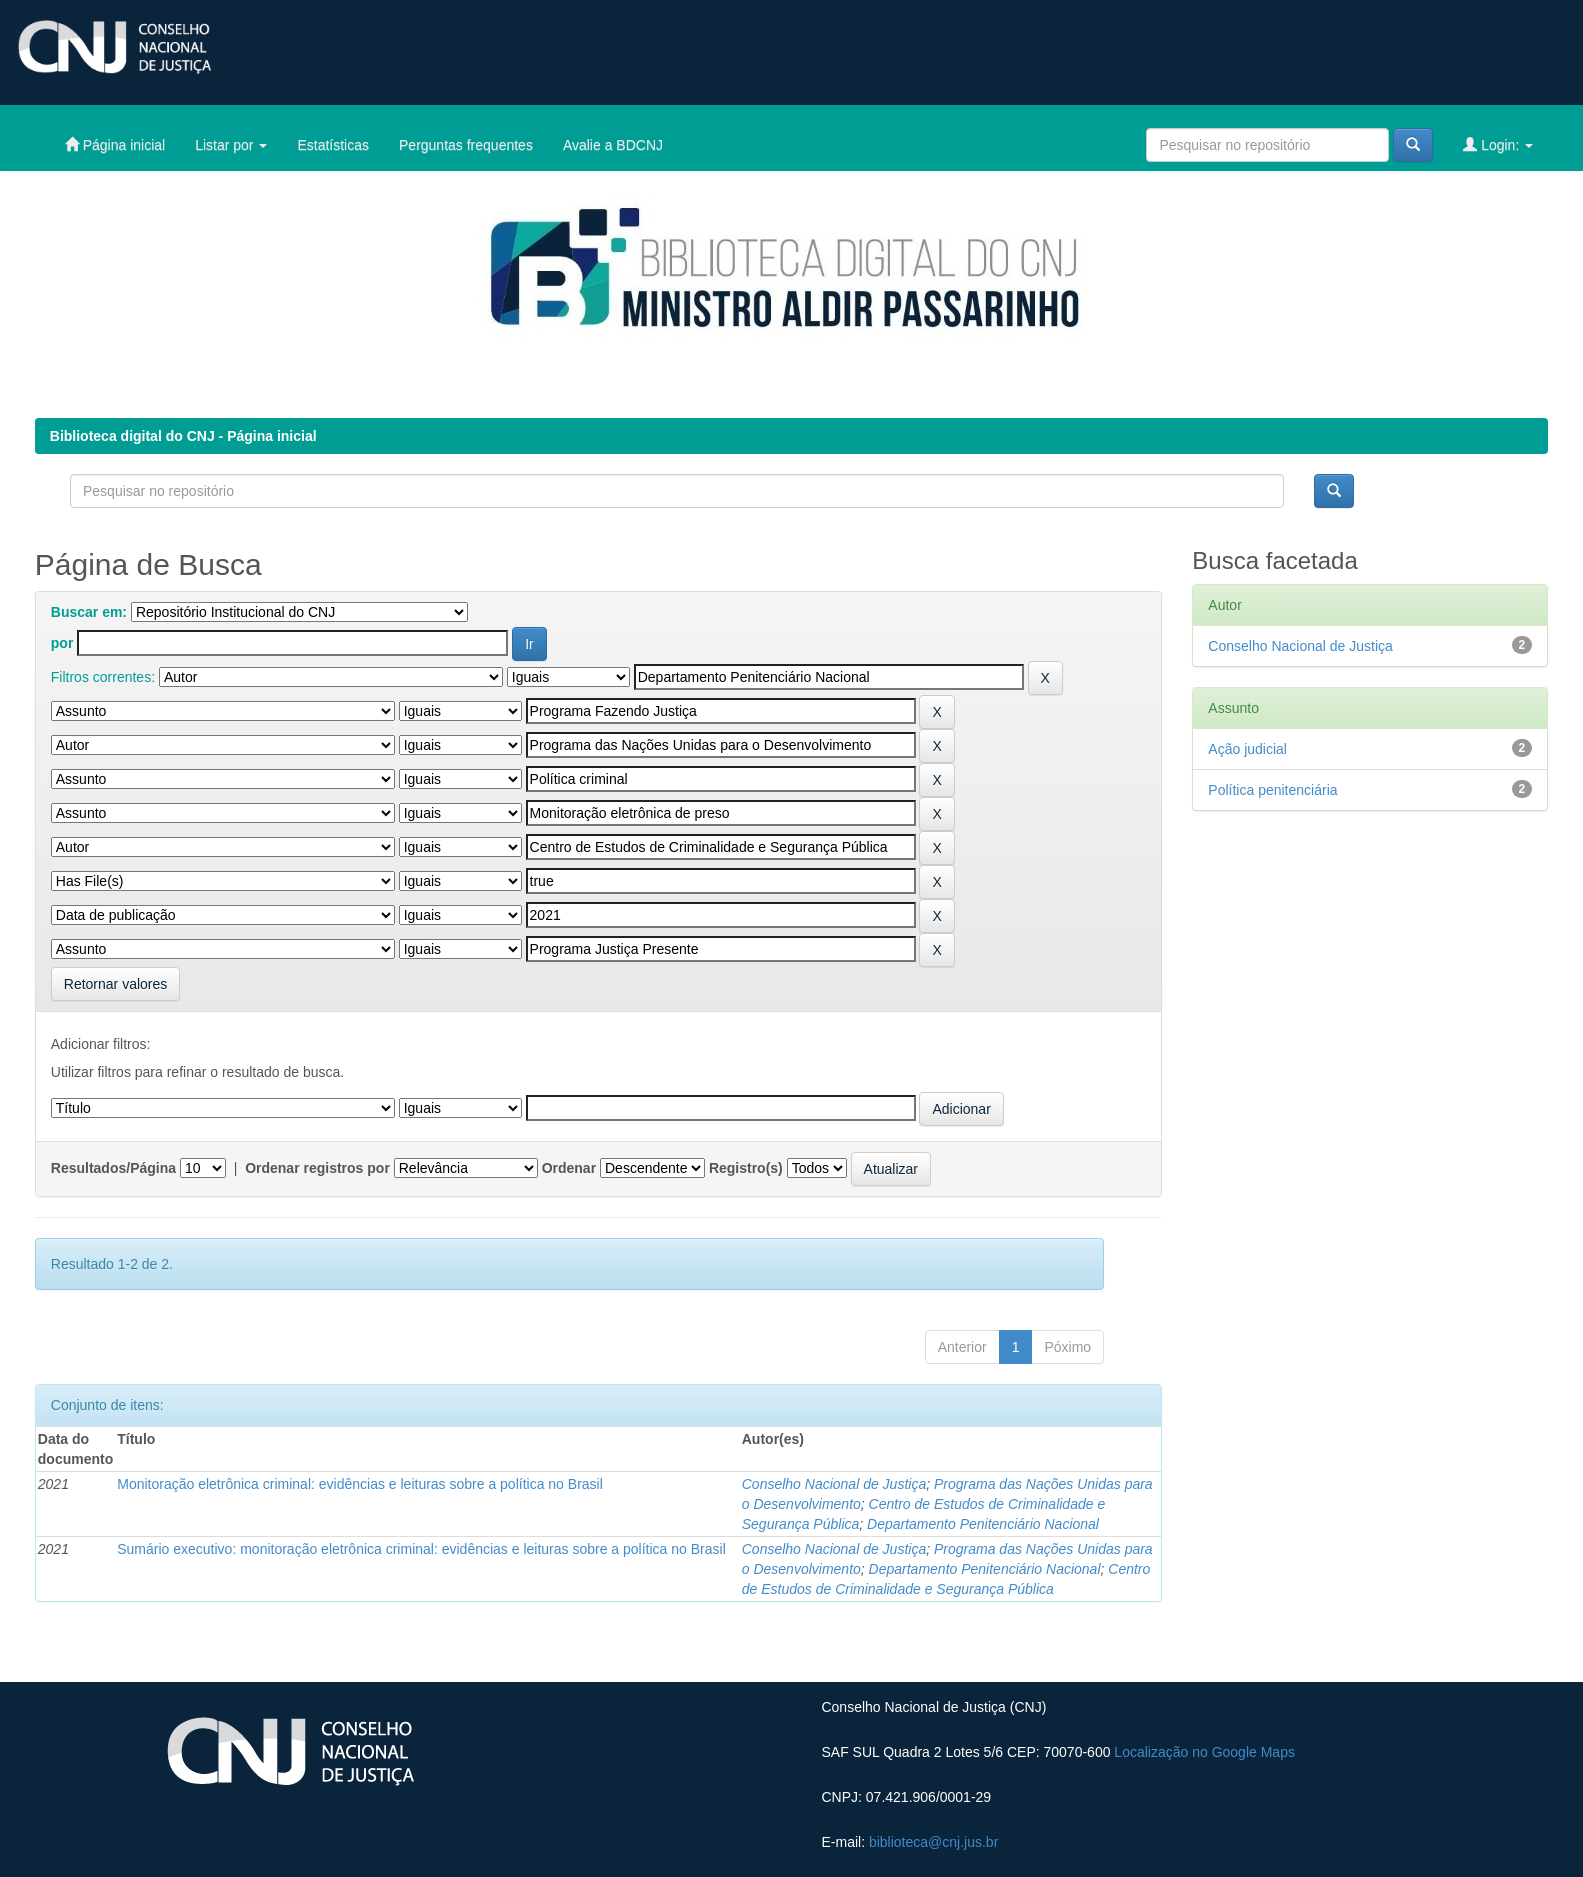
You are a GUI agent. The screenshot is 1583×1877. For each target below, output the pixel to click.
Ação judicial (1247, 749)
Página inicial (115, 144)
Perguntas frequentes (466, 145)
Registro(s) (746, 1168)
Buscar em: (89, 612)
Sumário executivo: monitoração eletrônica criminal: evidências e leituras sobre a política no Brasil (421, 1549)
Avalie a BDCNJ (613, 145)
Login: (1498, 144)
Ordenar (569, 1168)
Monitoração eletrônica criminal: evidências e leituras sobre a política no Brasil (360, 1484)
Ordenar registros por (317, 1168)
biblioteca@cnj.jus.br (933, 1842)
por (62, 643)
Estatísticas (333, 145)
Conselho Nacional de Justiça (834, 1484)
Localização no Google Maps (1204, 1752)
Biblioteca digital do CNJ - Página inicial (183, 436)
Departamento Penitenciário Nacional (983, 1524)
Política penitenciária (1272, 790)
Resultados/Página (113, 1168)
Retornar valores (116, 984)
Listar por (231, 145)
